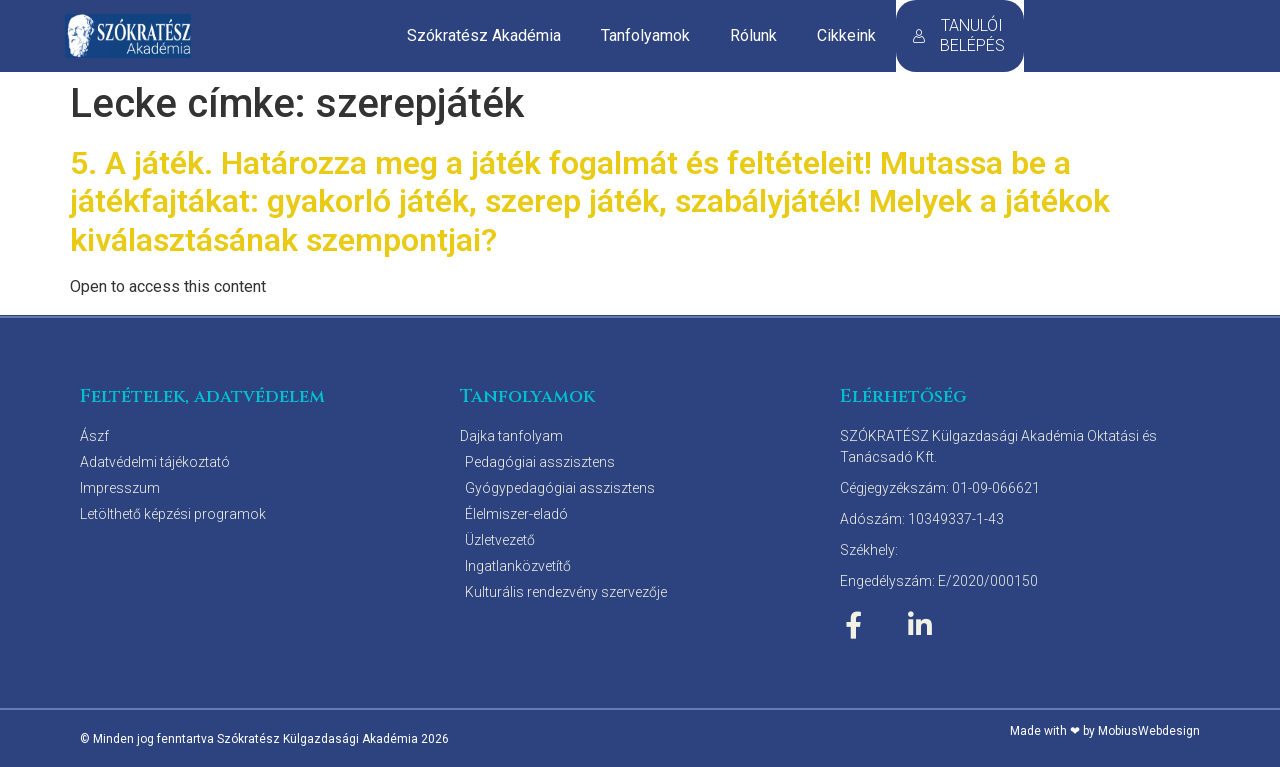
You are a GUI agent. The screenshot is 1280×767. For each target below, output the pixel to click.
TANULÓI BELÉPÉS (958, 35)
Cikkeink (846, 35)
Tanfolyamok (645, 35)
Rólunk (753, 35)
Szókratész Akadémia (484, 35)
